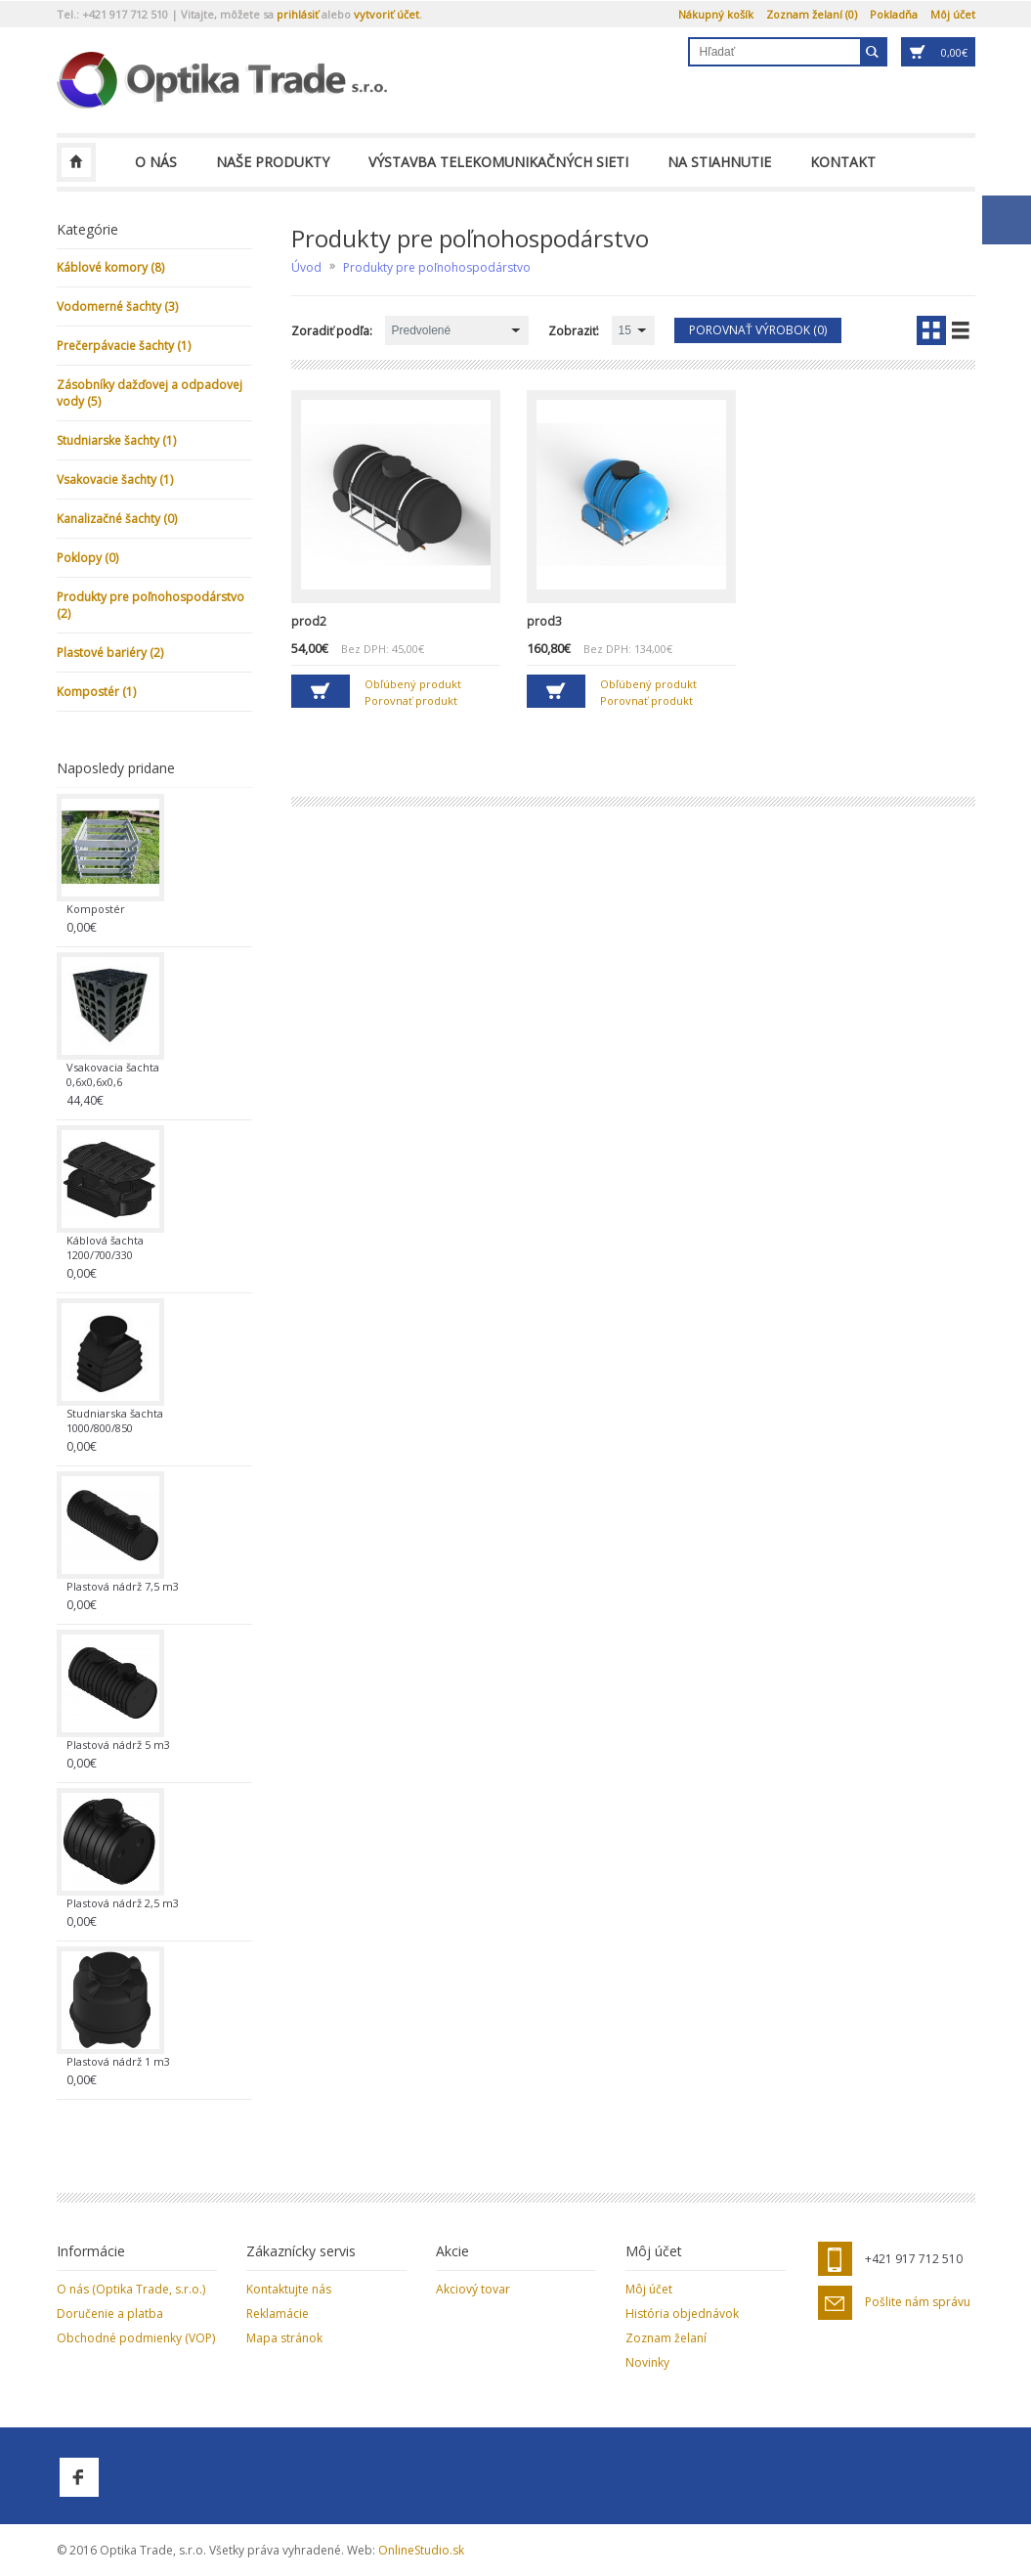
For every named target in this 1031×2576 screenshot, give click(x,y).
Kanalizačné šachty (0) (117, 518)
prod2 (308, 621)
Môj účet (952, 14)
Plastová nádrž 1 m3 (118, 2061)
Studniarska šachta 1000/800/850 (114, 1420)
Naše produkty (272, 162)
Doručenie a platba (110, 2313)
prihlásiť (298, 14)
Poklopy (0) (87, 557)
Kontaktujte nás (288, 2289)
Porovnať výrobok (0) (758, 330)
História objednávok (682, 2313)
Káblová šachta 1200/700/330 (105, 1247)
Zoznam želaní (666, 2338)
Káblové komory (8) (110, 267)
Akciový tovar (473, 2289)
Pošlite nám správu (917, 2302)
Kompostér (95, 908)
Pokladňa (894, 14)
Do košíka (320, 691)
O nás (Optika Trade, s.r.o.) (131, 2289)
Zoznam (960, 330)
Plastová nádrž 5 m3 (118, 1744)
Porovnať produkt (411, 700)
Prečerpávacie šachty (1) (124, 345)
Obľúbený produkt (413, 684)
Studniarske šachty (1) (116, 440)
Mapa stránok (284, 2338)
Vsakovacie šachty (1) (115, 479)
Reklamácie (277, 2313)
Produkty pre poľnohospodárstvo (437, 267)
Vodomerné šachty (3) (117, 306)
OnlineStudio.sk (421, 2550)
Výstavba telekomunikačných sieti (498, 162)
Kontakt (843, 162)
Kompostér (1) (96, 691)
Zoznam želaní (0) (811, 14)
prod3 (544, 621)
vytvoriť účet (386, 14)
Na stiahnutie (719, 162)
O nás (156, 162)
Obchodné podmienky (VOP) (136, 2338)
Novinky (647, 2362)
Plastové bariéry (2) (110, 652)
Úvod (306, 267)
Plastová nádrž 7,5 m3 (122, 1586)
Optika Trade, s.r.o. (76, 162)
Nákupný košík (715, 14)
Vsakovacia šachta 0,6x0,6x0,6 (112, 1074)
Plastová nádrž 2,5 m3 (122, 1903)
